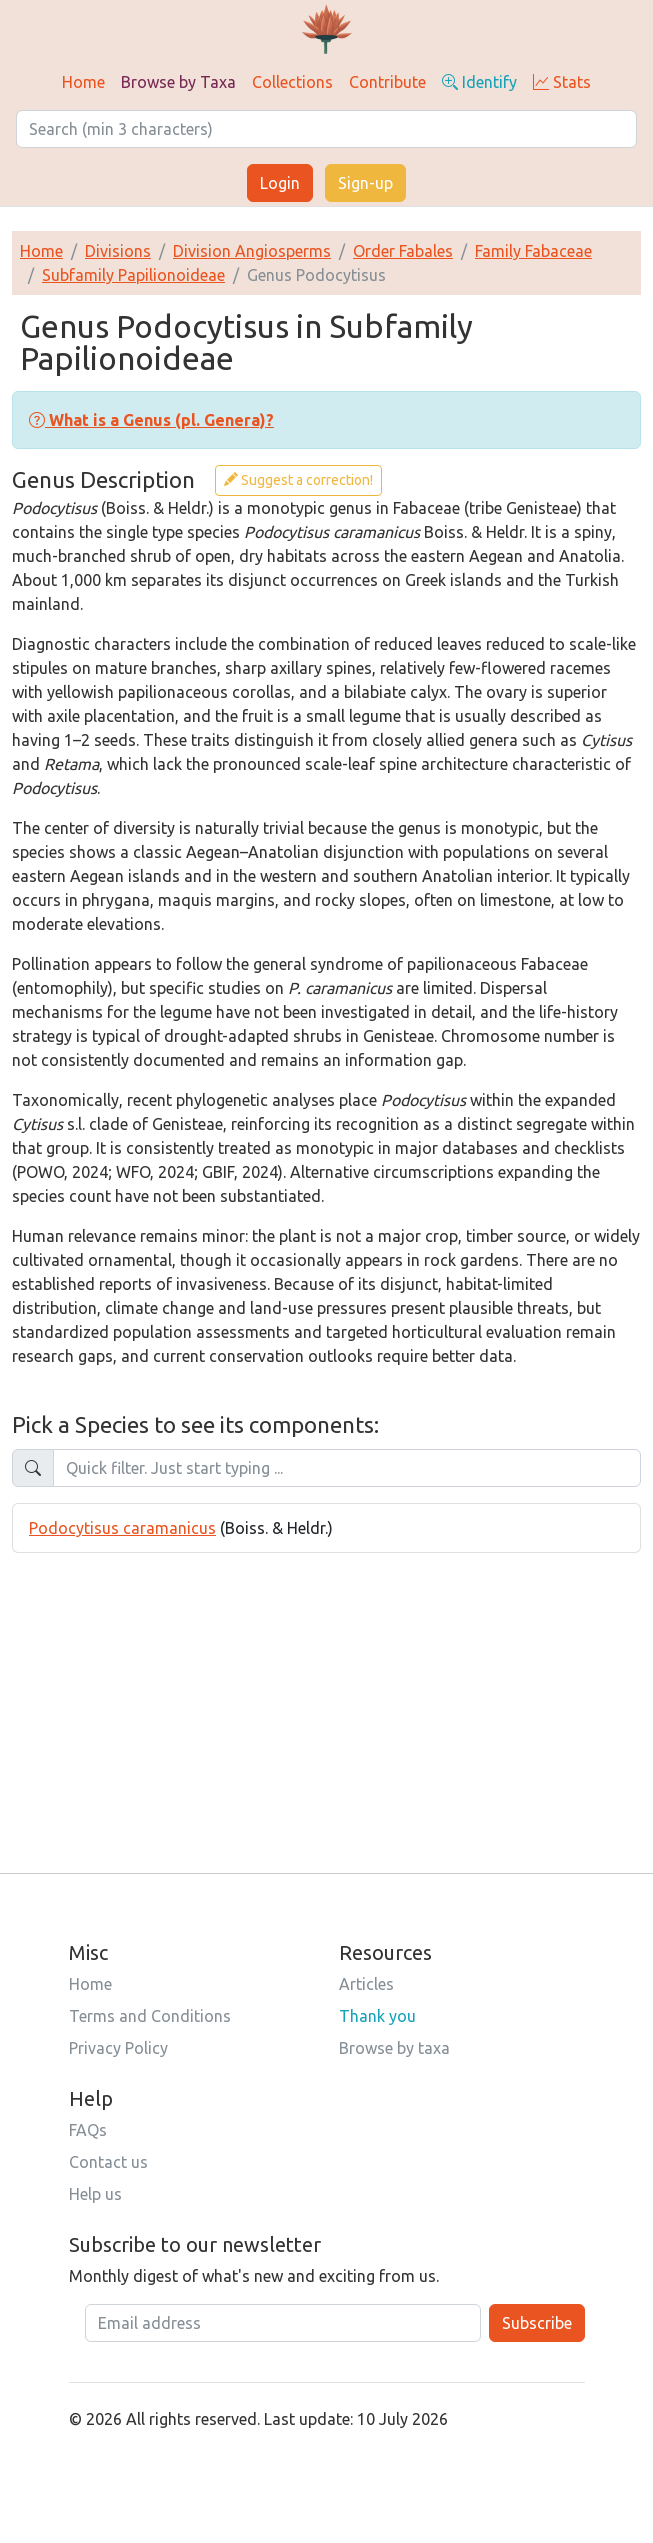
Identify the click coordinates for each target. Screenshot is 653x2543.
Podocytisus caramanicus (122, 1528)
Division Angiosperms (252, 251)
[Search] (326, 129)
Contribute (387, 82)
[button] (151, 420)
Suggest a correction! (298, 480)
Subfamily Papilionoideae (133, 275)
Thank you (377, 2016)
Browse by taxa (394, 2048)
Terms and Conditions (150, 2016)
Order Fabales (403, 251)
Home (83, 82)
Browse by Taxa (178, 82)
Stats (562, 82)
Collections (292, 82)
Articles (366, 1984)
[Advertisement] (326, 1693)
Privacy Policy (118, 2048)
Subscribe (537, 2323)
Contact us (108, 2162)
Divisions (118, 251)
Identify (479, 82)
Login (280, 183)
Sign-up (365, 183)
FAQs (88, 2130)
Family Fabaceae (533, 251)
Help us (95, 2194)
